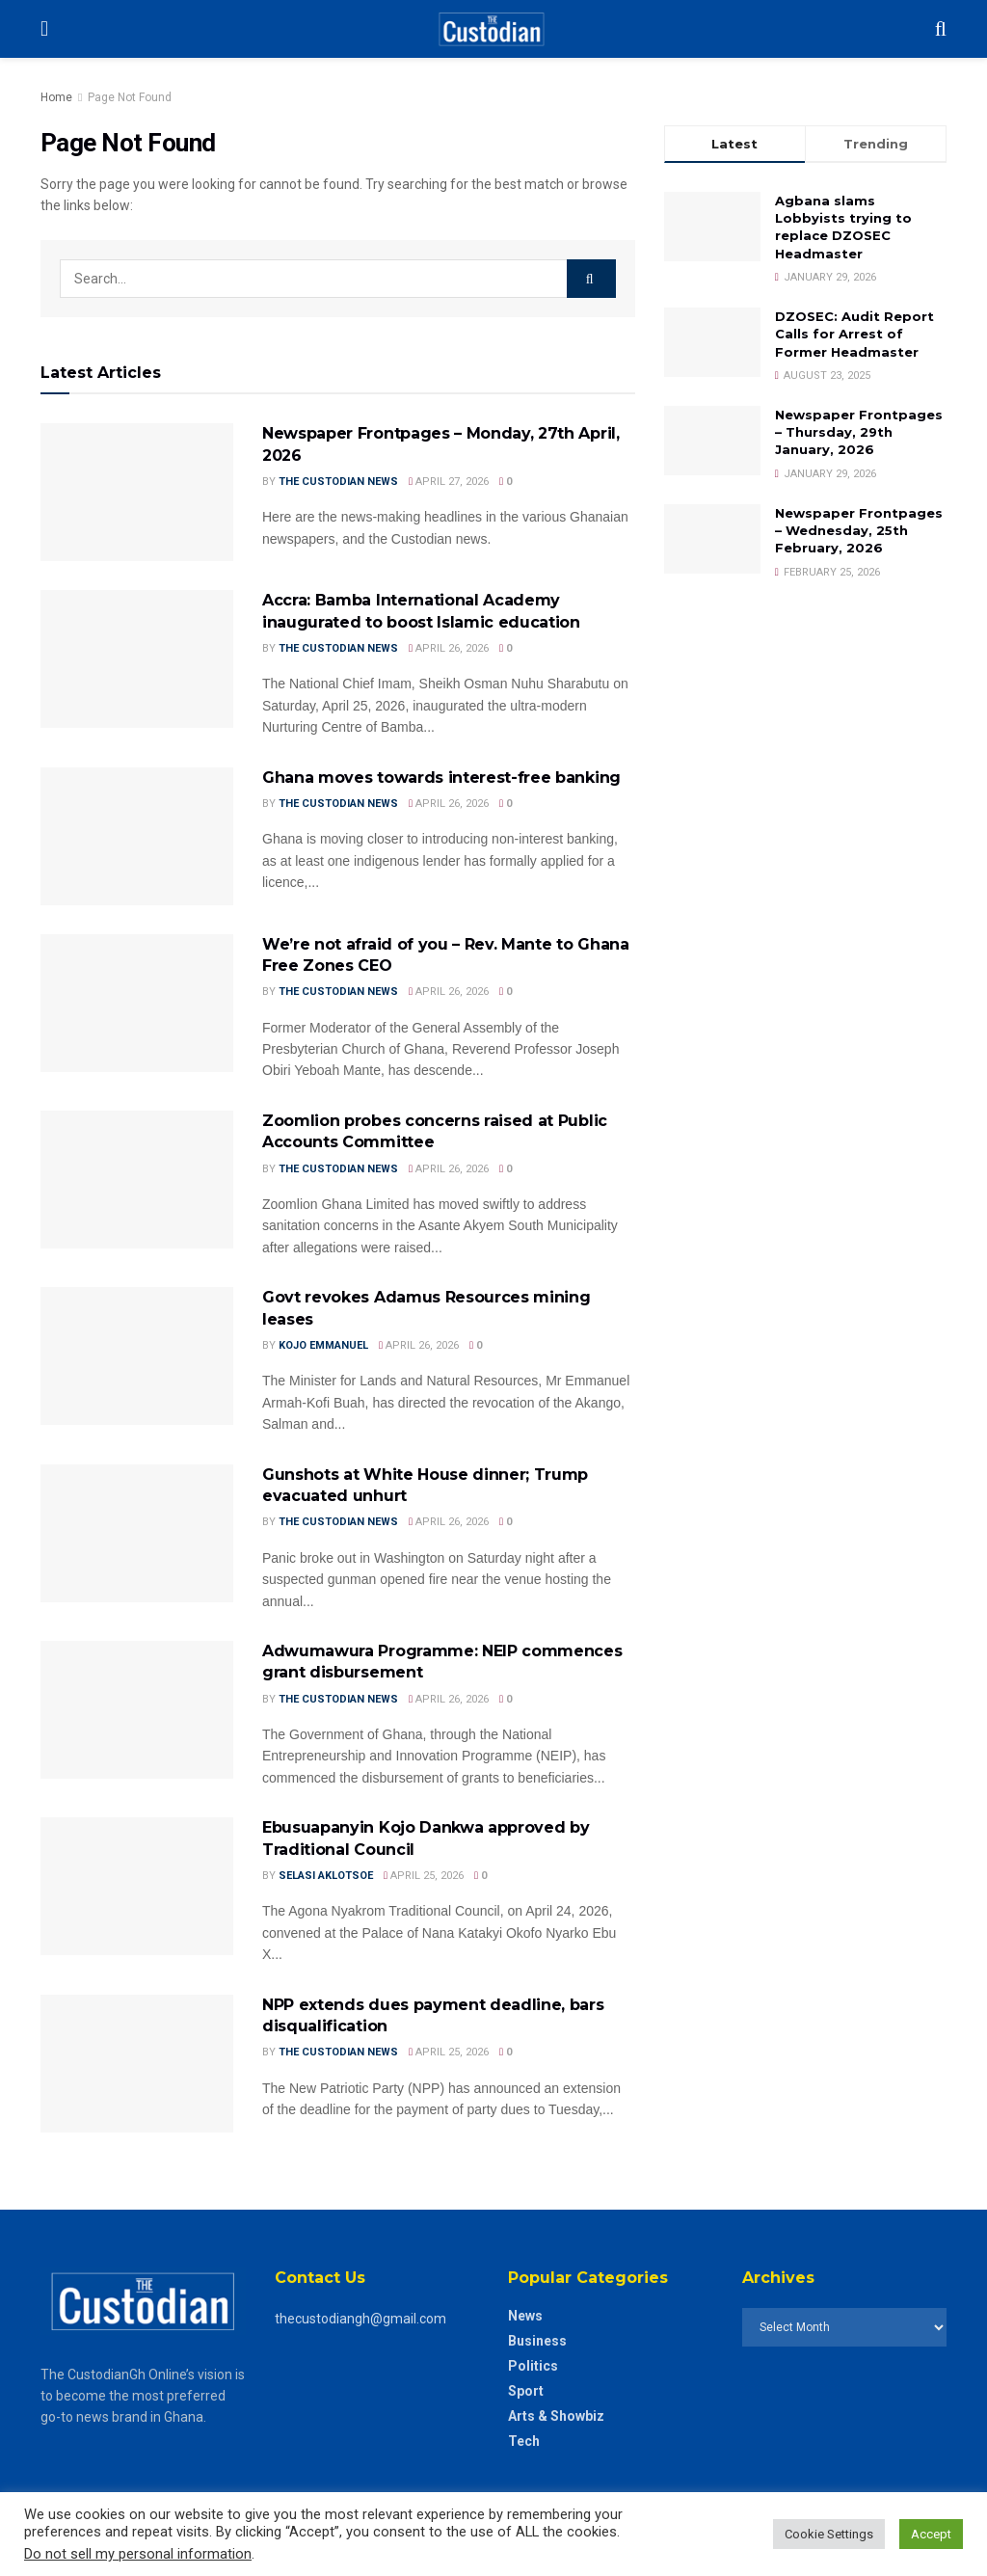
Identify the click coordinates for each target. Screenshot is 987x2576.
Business (537, 2340)
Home (56, 97)
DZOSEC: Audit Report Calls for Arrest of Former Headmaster (854, 334)
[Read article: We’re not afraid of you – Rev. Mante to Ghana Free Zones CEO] (136, 1003)
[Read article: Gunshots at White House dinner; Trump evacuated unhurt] (136, 1533)
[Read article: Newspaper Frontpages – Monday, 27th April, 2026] (136, 492)
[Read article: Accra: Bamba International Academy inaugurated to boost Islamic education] (136, 659)
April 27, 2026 (449, 481)
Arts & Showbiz (556, 2416)
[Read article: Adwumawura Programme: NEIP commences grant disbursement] (136, 1710)
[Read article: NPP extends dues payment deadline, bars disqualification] (136, 2064)
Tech (524, 2441)
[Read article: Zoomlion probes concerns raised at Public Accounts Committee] (136, 1179)
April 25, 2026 (424, 1875)
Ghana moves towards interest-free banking (441, 777)
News (525, 2315)
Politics (533, 2366)
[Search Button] (941, 29)
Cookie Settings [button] (829, 2534)
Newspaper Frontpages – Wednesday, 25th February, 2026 (859, 530)
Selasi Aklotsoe (326, 1875)
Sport (526, 2391)
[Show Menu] (44, 29)
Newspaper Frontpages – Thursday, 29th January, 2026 (859, 432)
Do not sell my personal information (138, 2554)
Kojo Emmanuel (323, 1345)
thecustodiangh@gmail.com (360, 2318)
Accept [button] (931, 2534)
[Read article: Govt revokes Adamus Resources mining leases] (136, 1356)
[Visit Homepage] (491, 29)
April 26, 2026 (449, 648)
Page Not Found (130, 97)
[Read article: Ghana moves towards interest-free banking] (136, 836)
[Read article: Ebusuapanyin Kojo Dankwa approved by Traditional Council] (136, 1886)
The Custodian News (338, 481)
